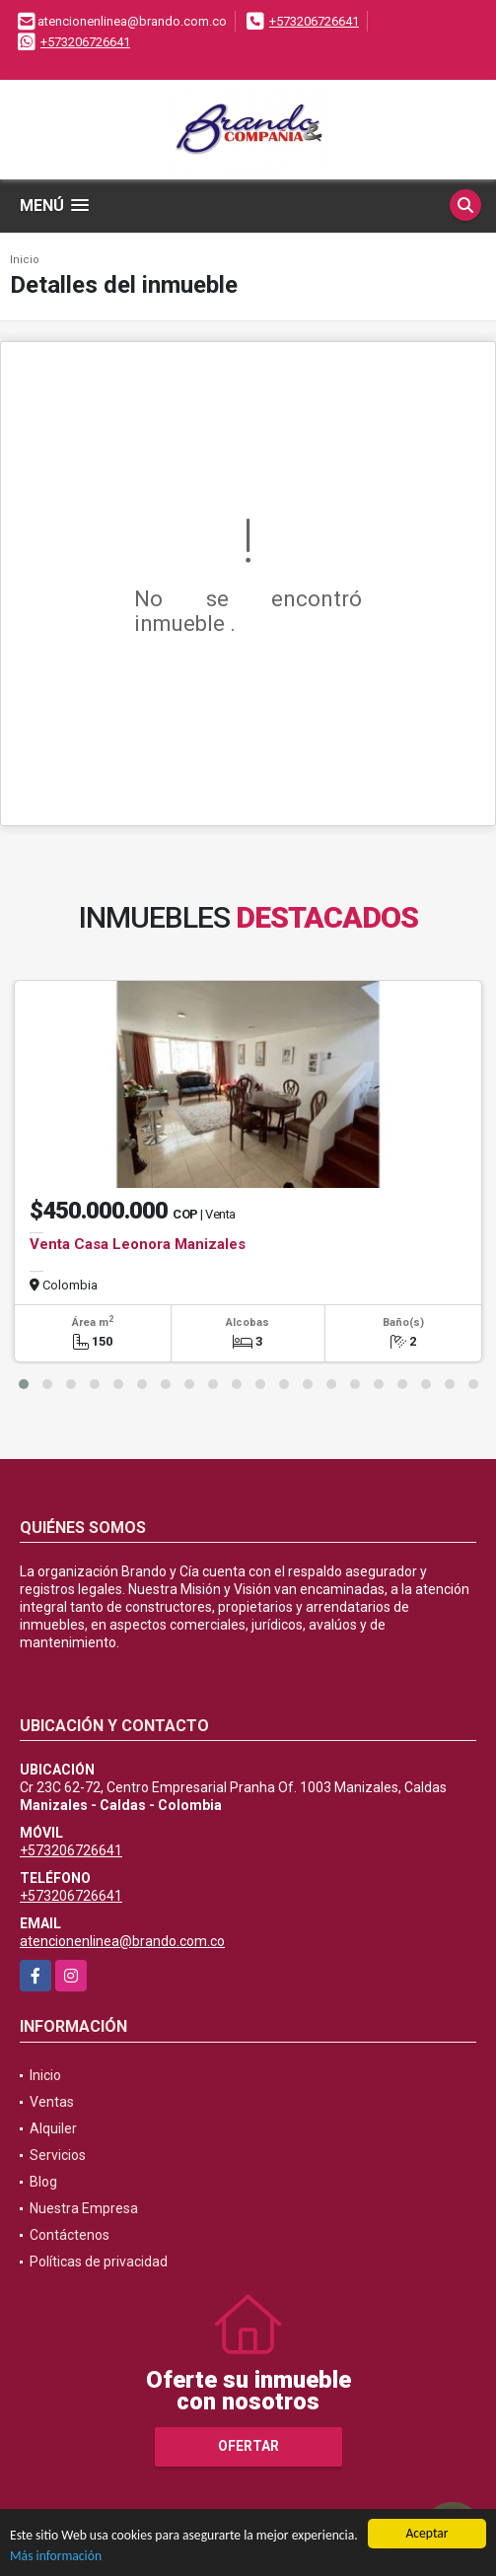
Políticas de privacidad (99, 2261)
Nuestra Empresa (84, 2208)
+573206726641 (314, 21)
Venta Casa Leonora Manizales (138, 1244)
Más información (56, 2556)
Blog (43, 2182)
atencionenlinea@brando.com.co (122, 1941)
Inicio (24, 259)
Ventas (52, 2102)
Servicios (58, 2155)
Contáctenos (69, 2235)
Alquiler (53, 2128)
